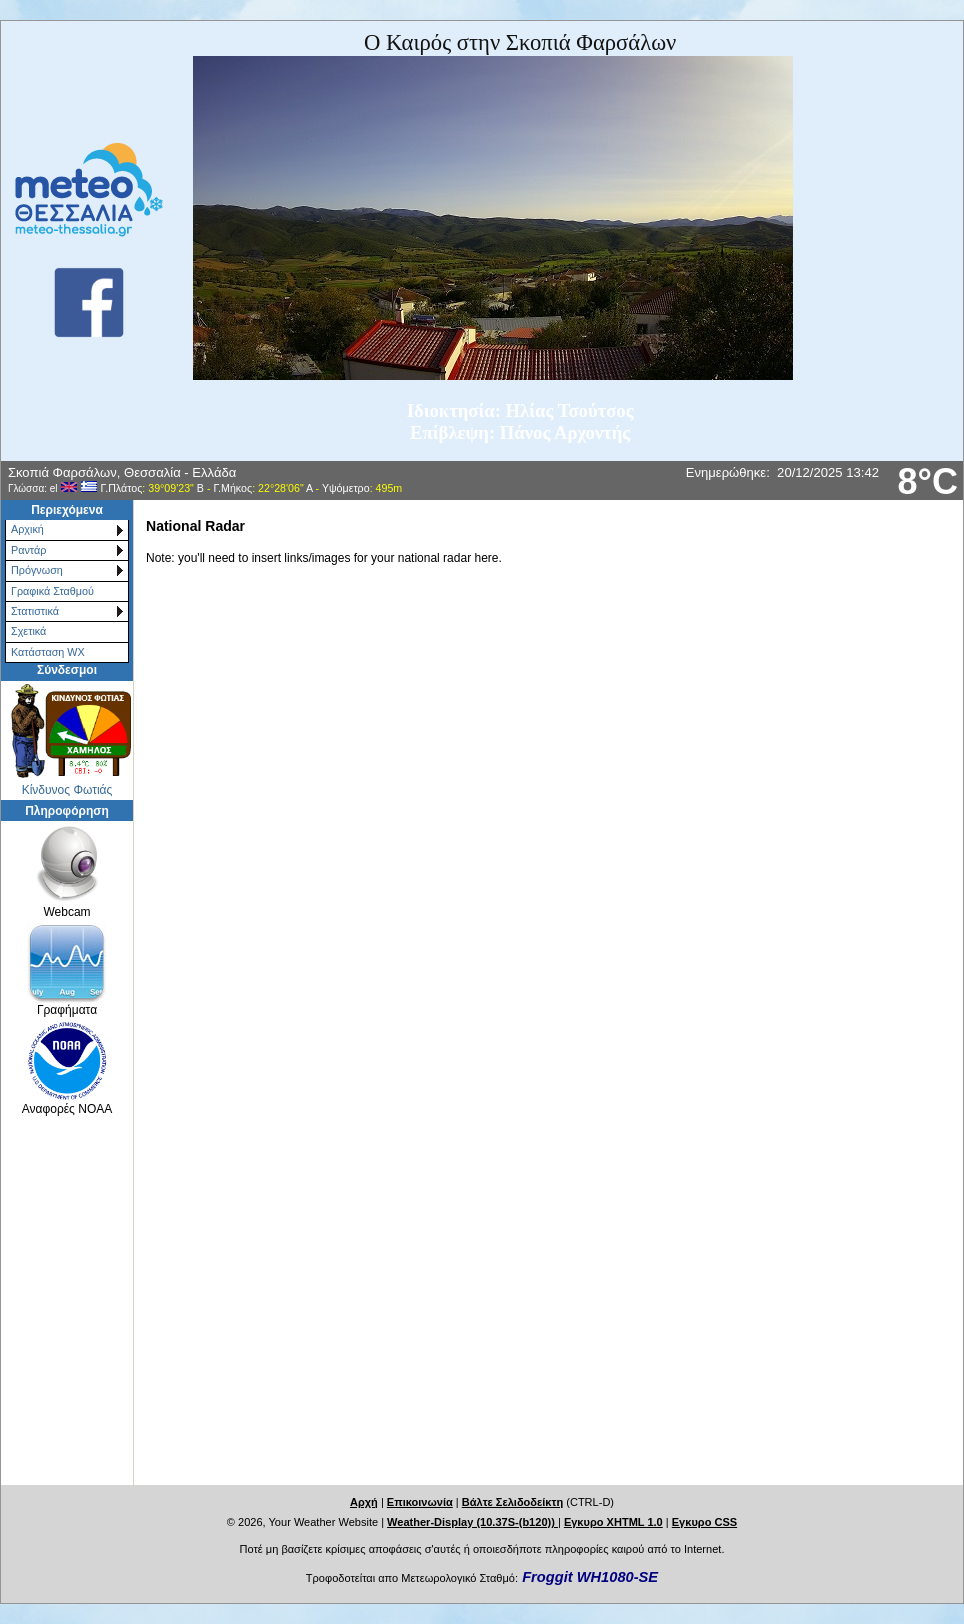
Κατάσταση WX (48, 652)
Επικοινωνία (420, 1502)
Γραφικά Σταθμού (52, 591)
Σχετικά (28, 631)
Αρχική (27, 529)
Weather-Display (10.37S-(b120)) (472, 1522)
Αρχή (364, 1502)
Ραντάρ (28, 550)
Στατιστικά (35, 611)
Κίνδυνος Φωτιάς (67, 790)
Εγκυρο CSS (704, 1522)
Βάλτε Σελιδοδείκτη (512, 1502)
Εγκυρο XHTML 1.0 (613, 1522)
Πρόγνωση (37, 570)
